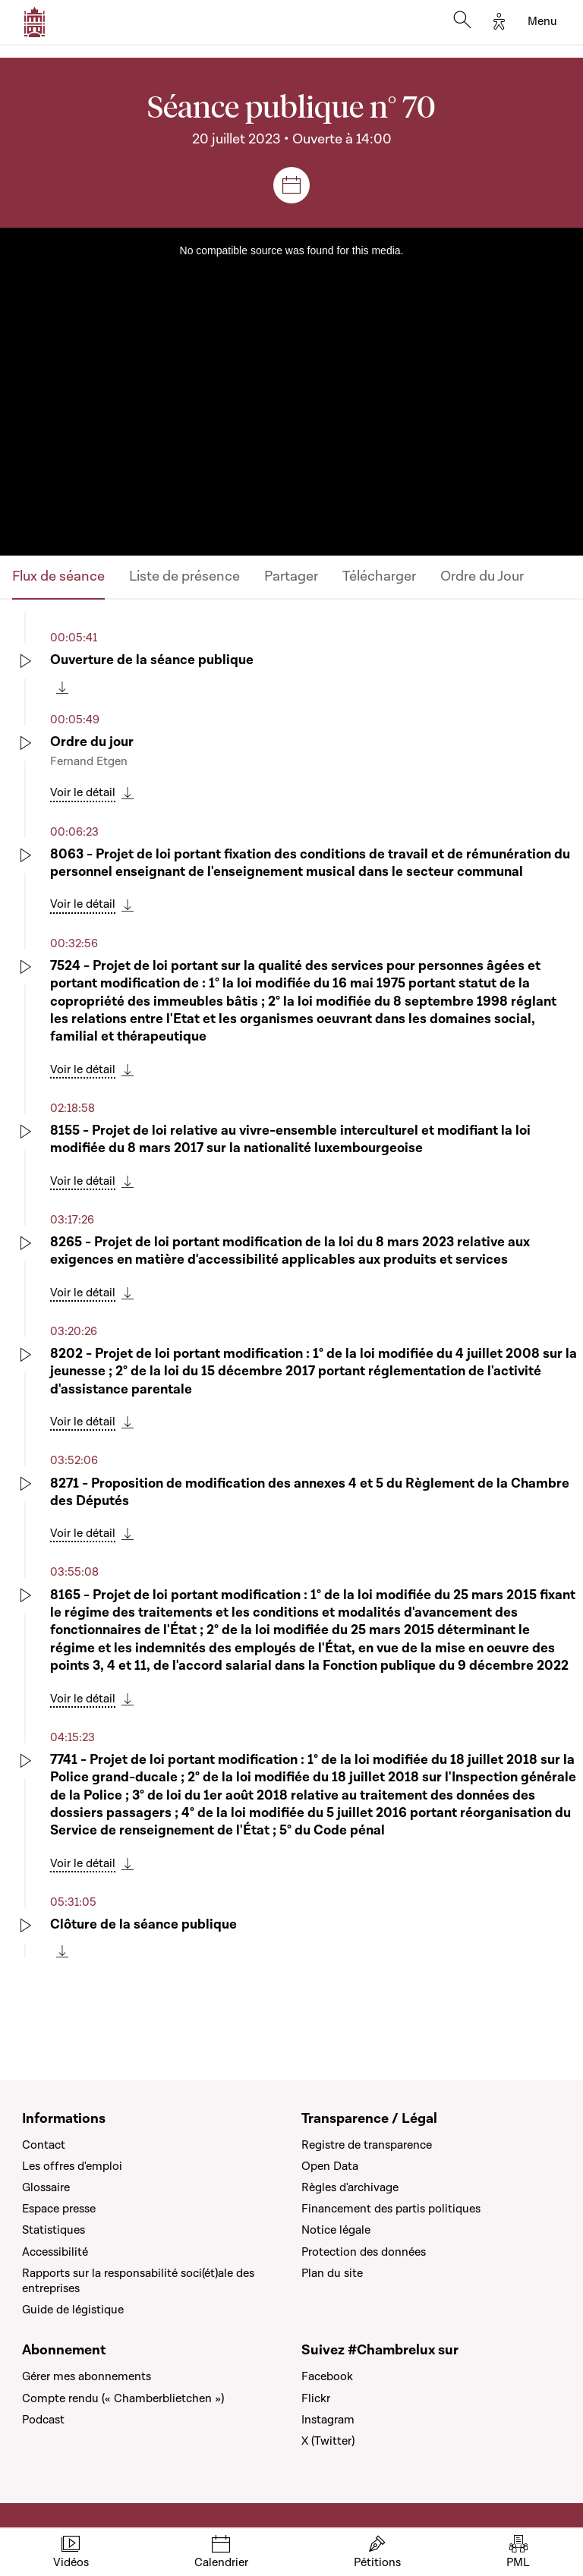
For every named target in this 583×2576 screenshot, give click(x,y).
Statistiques (53, 2229)
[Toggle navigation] (542, 22)
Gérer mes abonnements (86, 2376)
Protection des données (363, 2252)
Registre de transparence (366, 2144)
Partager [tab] (291, 576)
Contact (43, 2144)
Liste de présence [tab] (184, 576)
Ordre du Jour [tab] (482, 576)
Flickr (315, 2398)
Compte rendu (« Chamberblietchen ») (123, 2398)
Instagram (328, 2419)
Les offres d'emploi (72, 2166)
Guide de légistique (73, 2309)
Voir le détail (82, 792)
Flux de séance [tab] (58, 576)
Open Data (329, 2166)
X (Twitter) (328, 2440)
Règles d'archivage (350, 2187)
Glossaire (46, 2187)
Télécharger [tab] (379, 576)
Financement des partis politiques (391, 2208)
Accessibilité (55, 2252)
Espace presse (59, 2208)
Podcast (43, 2419)
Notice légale (335, 2229)
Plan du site (332, 2273)
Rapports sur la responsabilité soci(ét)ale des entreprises (138, 2281)
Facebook (327, 2376)
